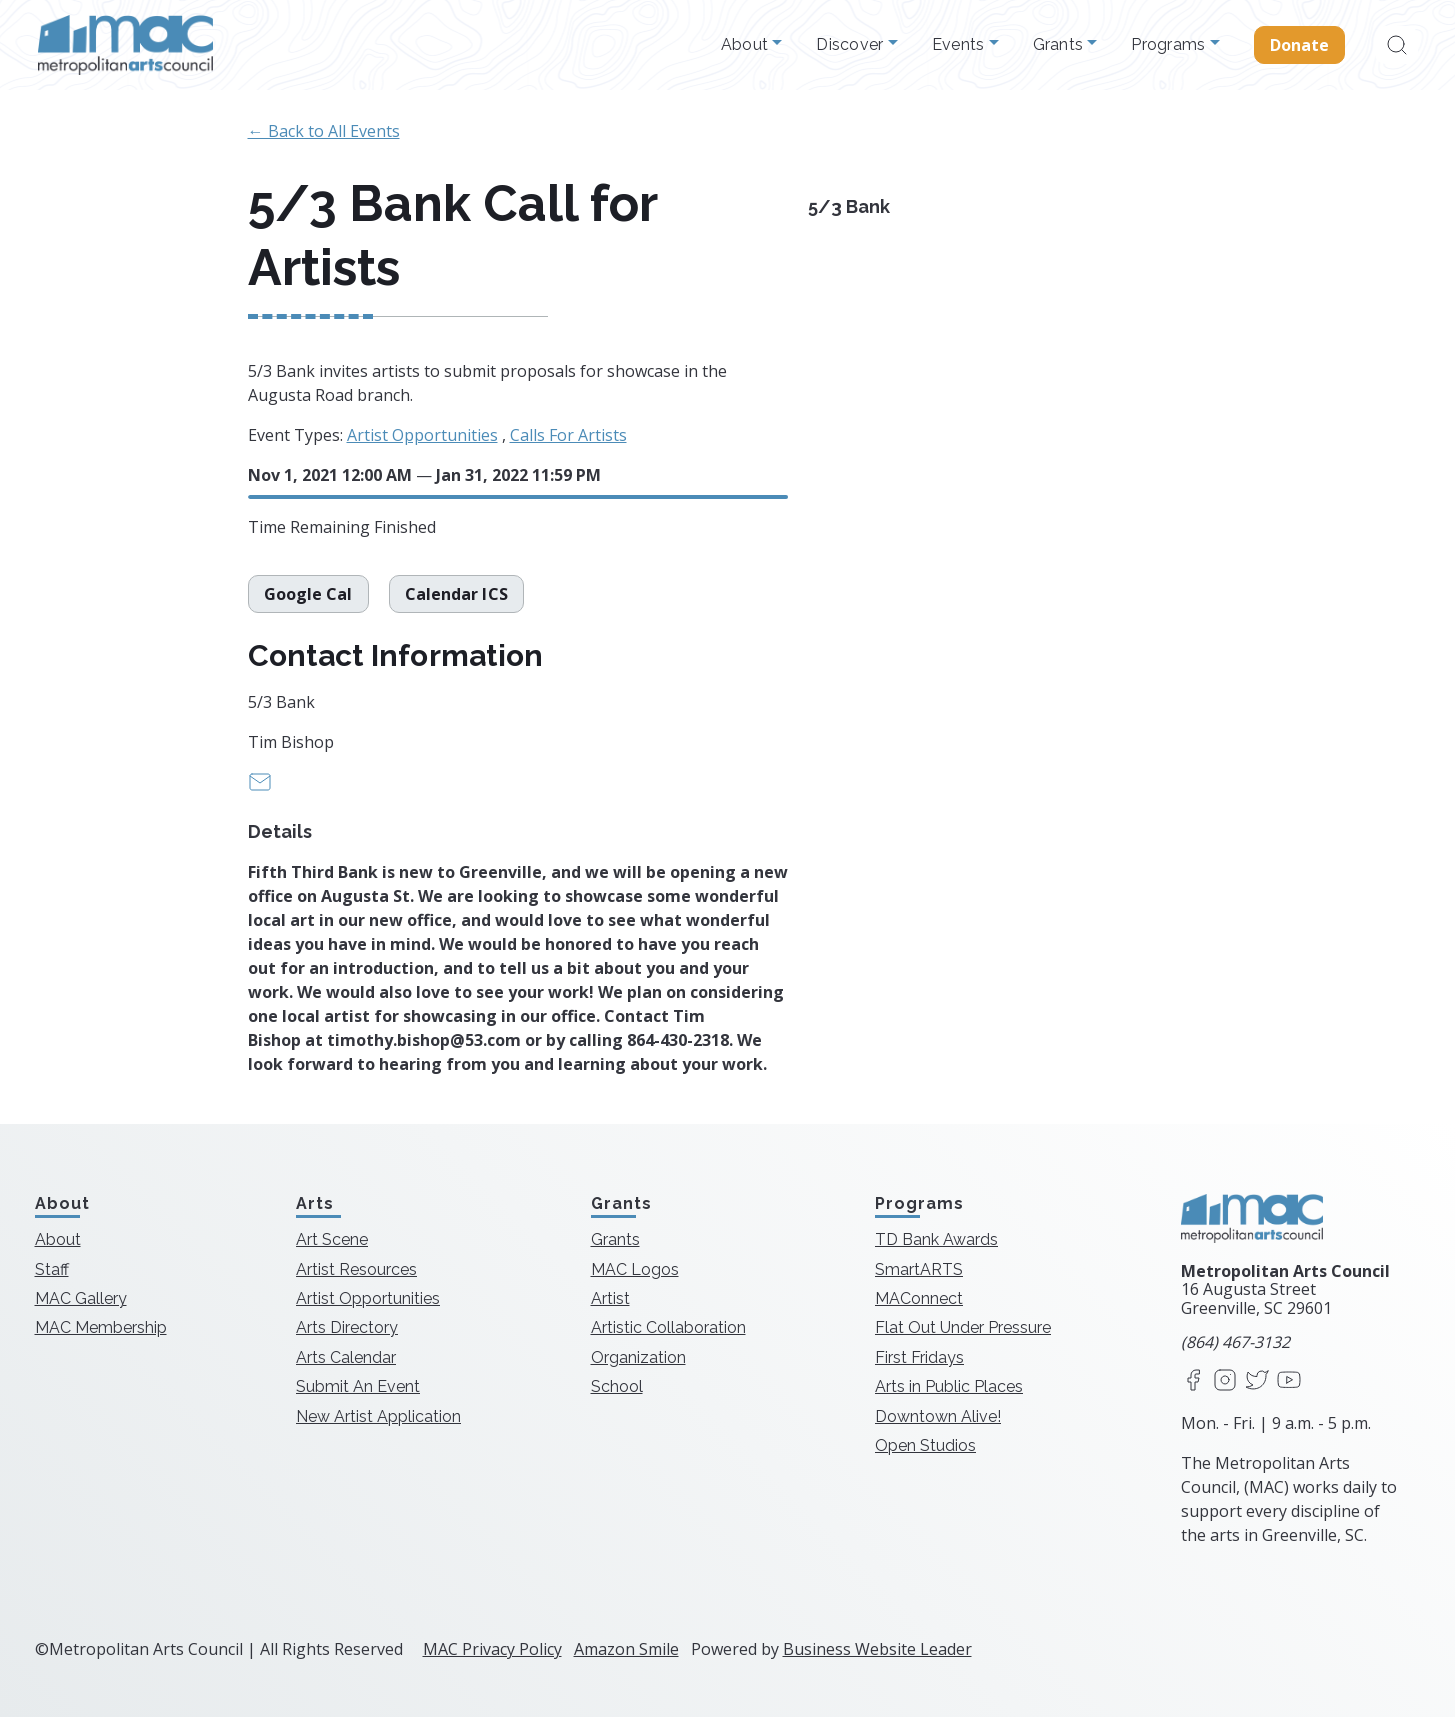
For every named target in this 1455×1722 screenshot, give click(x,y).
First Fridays (919, 1362)
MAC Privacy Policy (492, 1654)
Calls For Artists (568, 435)
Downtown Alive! (938, 1420)
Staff (52, 1273)
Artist (610, 1303)
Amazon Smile (626, 1654)
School (617, 1391)
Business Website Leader (877, 1654)
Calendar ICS (456, 598)
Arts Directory (347, 1332)
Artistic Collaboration (668, 1332)
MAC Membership (101, 1332)
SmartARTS (919, 1273)
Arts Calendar (346, 1362)
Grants (1060, 45)
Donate (1300, 45)
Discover (851, 45)
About (747, 45)
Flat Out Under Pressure (963, 1332)
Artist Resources (356, 1273)
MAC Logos (635, 1273)
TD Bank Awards (936, 1244)
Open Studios (925, 1450)
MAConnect (919, 1303)
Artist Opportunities (422, 435)
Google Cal (308, 598)
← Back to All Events (324, 131)
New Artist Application (378, 1420)
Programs (1170, 45)
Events (960, 45)
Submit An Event (358, 1391)
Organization (638, 1362)
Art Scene (332, 1244)
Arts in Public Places (949, 1391)
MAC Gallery (81, 1303)
